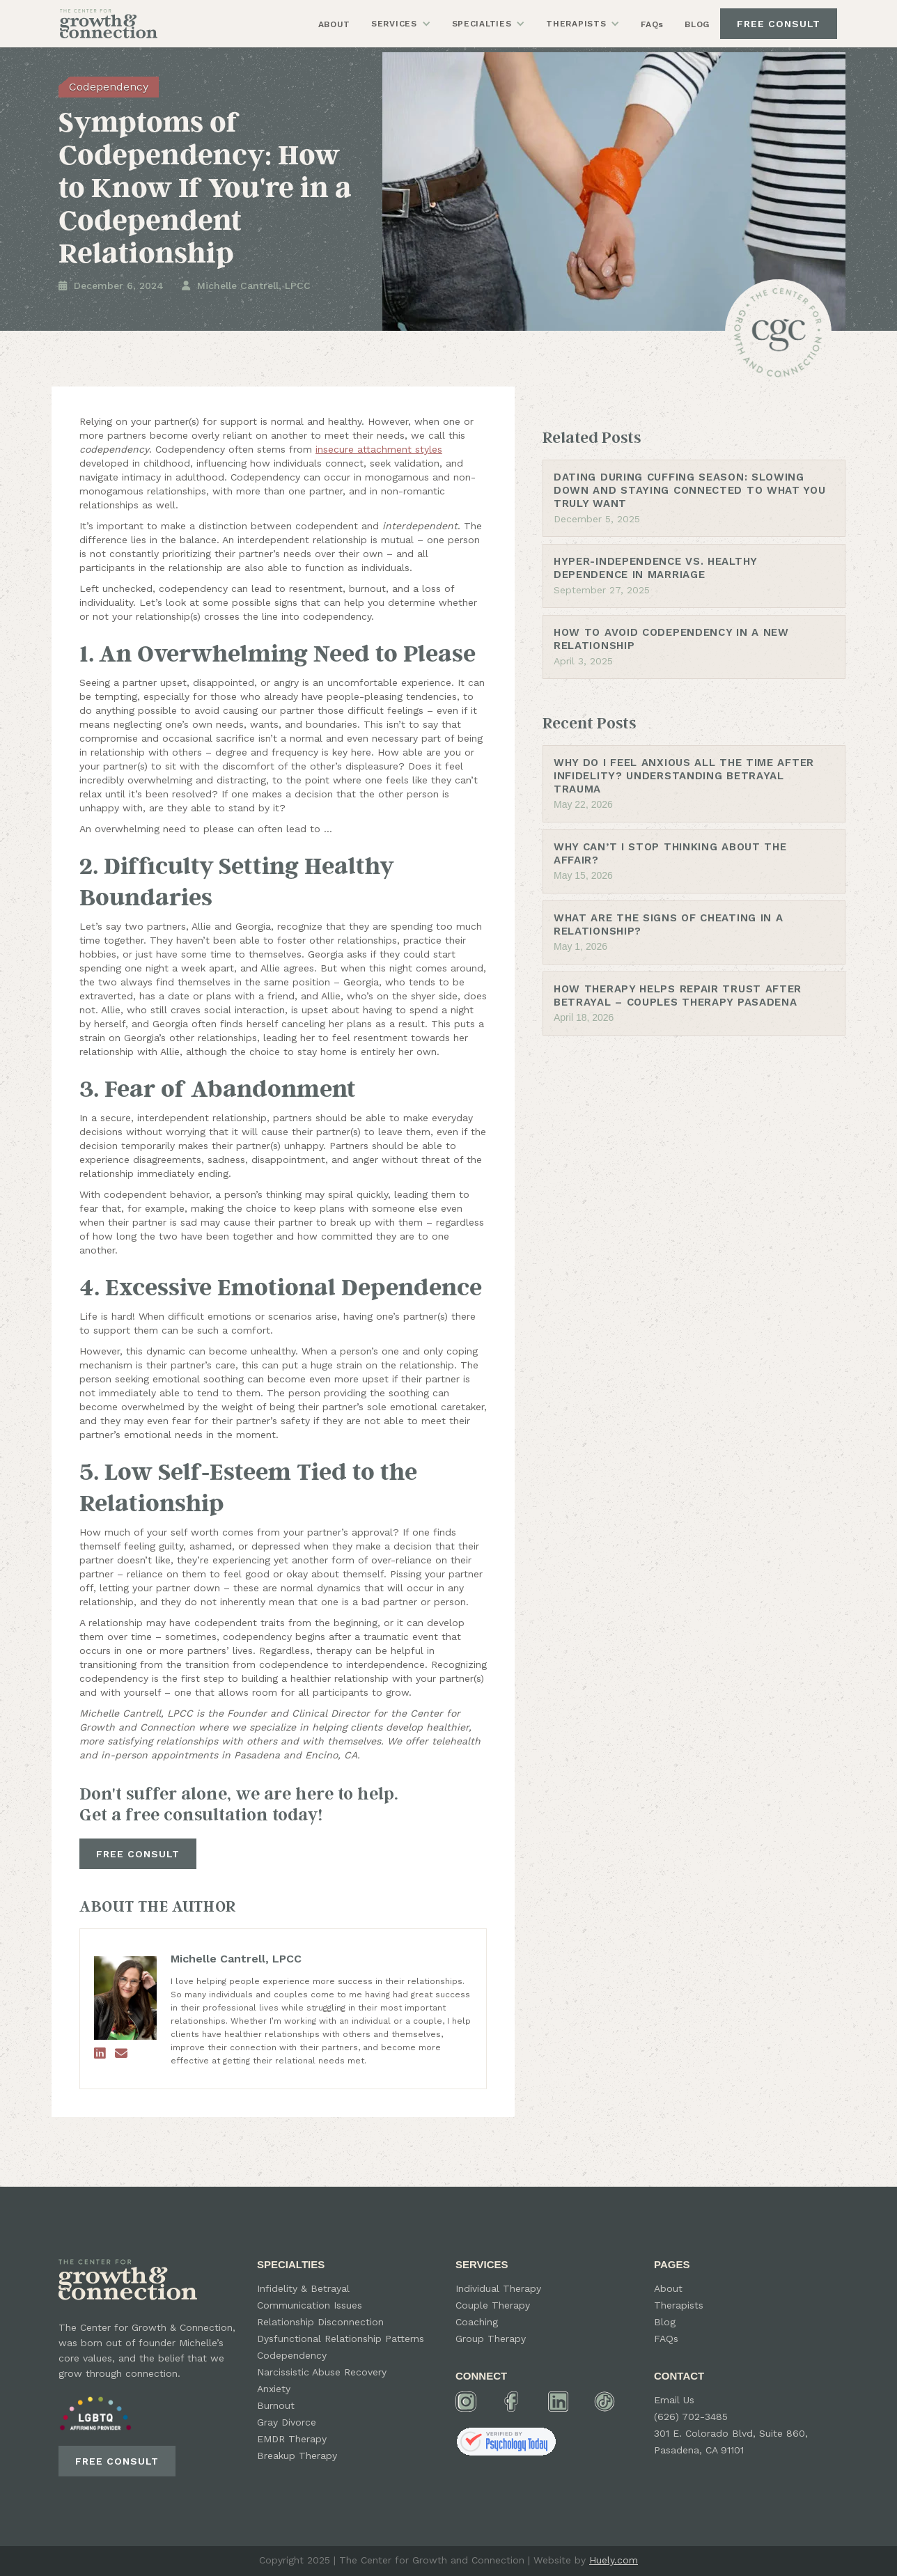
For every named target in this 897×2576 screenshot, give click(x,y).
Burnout (276, 2405)
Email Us (674, 2399)
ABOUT (334, 24)
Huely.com (613, 2560)
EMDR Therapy (292, 2438)
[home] (108, 23)
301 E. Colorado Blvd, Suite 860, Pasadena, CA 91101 (731, 2442)
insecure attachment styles (378, 449)
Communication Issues (309, 2305)
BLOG (697, 24)
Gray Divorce (286, 2422)
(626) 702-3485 (691, 2416)
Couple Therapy (492, 2305)
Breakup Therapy (297, 2455)
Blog (665, 2321)
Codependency (292, 2355)
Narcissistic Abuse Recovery (322, 2372)
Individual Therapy (498, 2288)
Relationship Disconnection (320, 2321)
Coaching (476, 2321)
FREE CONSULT (778, 23)
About (668, 2288)
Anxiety (273, 2388)
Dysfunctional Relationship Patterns (340, 2338)
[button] (401, 23)
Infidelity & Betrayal (303, 2288)
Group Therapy (490, 2338)
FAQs (652, 24)
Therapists (678, 2305)
